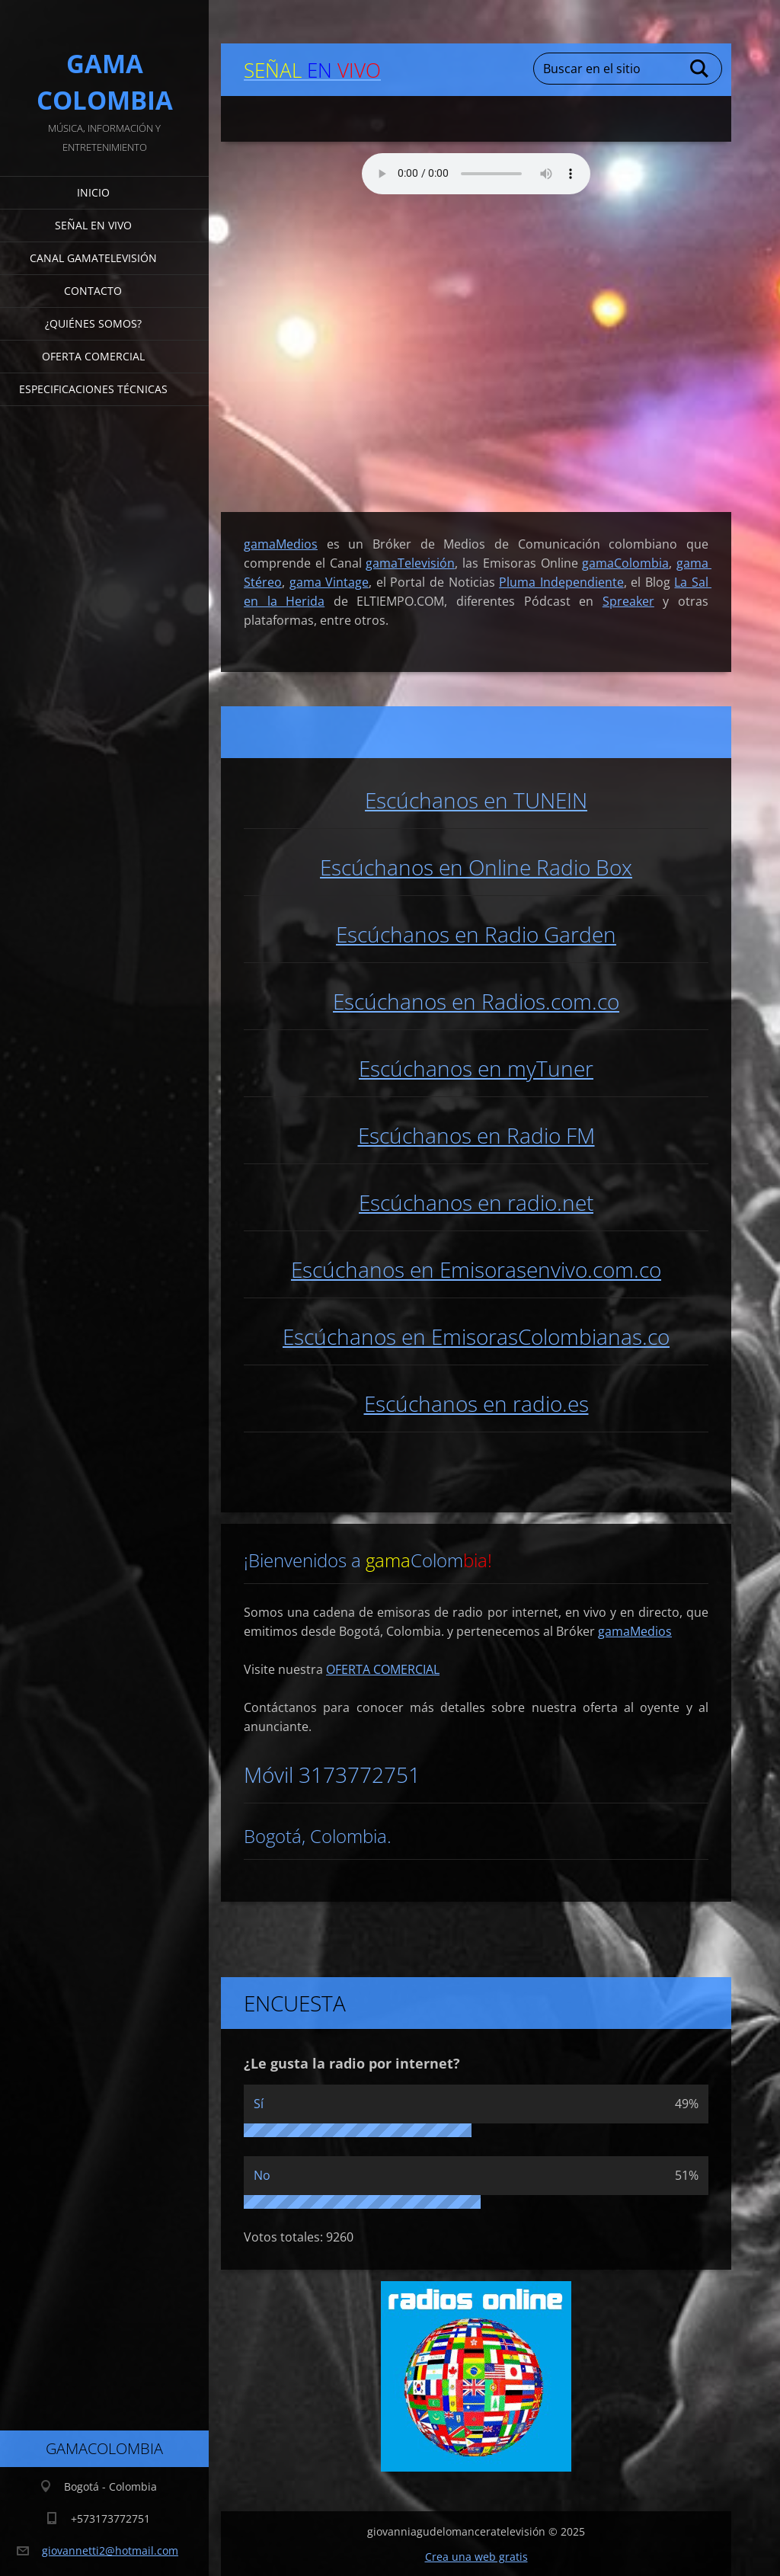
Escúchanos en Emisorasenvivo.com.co (476, 1268)
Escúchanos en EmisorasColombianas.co (476, 1335)
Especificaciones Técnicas (93, 389)
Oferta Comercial (93, 356)
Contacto (93, 290)
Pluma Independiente (561, 581)
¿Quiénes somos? (93, 323)
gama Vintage (329, 581)
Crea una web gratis (476, 2556)
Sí (259, 2102)
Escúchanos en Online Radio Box (476, 866)
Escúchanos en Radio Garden (476, 933)
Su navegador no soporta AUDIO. (476, 173)
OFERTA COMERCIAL (383, 1668)
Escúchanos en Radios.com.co (476, 1000)
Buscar (700, 68)
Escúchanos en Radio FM (476, 1134)
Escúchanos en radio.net (476, 1201)
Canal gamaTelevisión (93, 258)
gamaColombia (625, 562)
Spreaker (628, 600)
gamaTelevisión (410, 562)
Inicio (93, 192)
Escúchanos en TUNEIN (476, 799)
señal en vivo (93, 225)
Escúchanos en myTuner (476, 1067)
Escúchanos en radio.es (476, 1402)
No (262, 2174)
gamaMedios (635, 1630)
